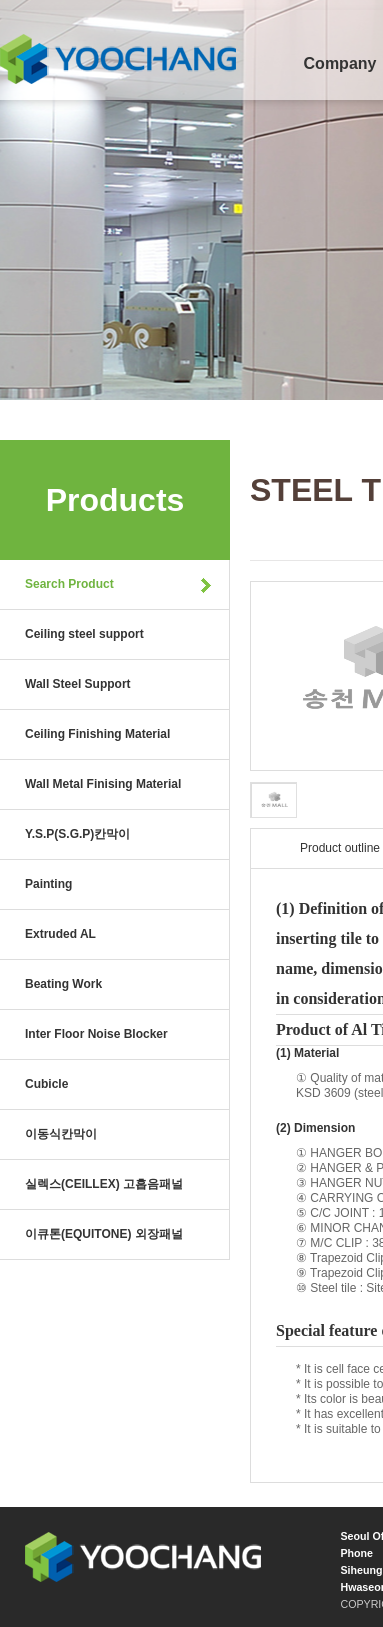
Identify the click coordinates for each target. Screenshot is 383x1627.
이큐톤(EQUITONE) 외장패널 (104, 1234)
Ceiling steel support (84, 634)
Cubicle (46, 1084)
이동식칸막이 (61, 1134)
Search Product (69, 584)
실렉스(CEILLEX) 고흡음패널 (104, 1184)
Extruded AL (60, 934)
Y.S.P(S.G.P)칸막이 (77, 834)
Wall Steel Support (78, 684)
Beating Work (63, 984)
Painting (48, 884)
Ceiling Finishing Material (97, 734)
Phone (356, 1553)
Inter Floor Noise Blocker (96, 1034)
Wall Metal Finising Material (103, 784)
